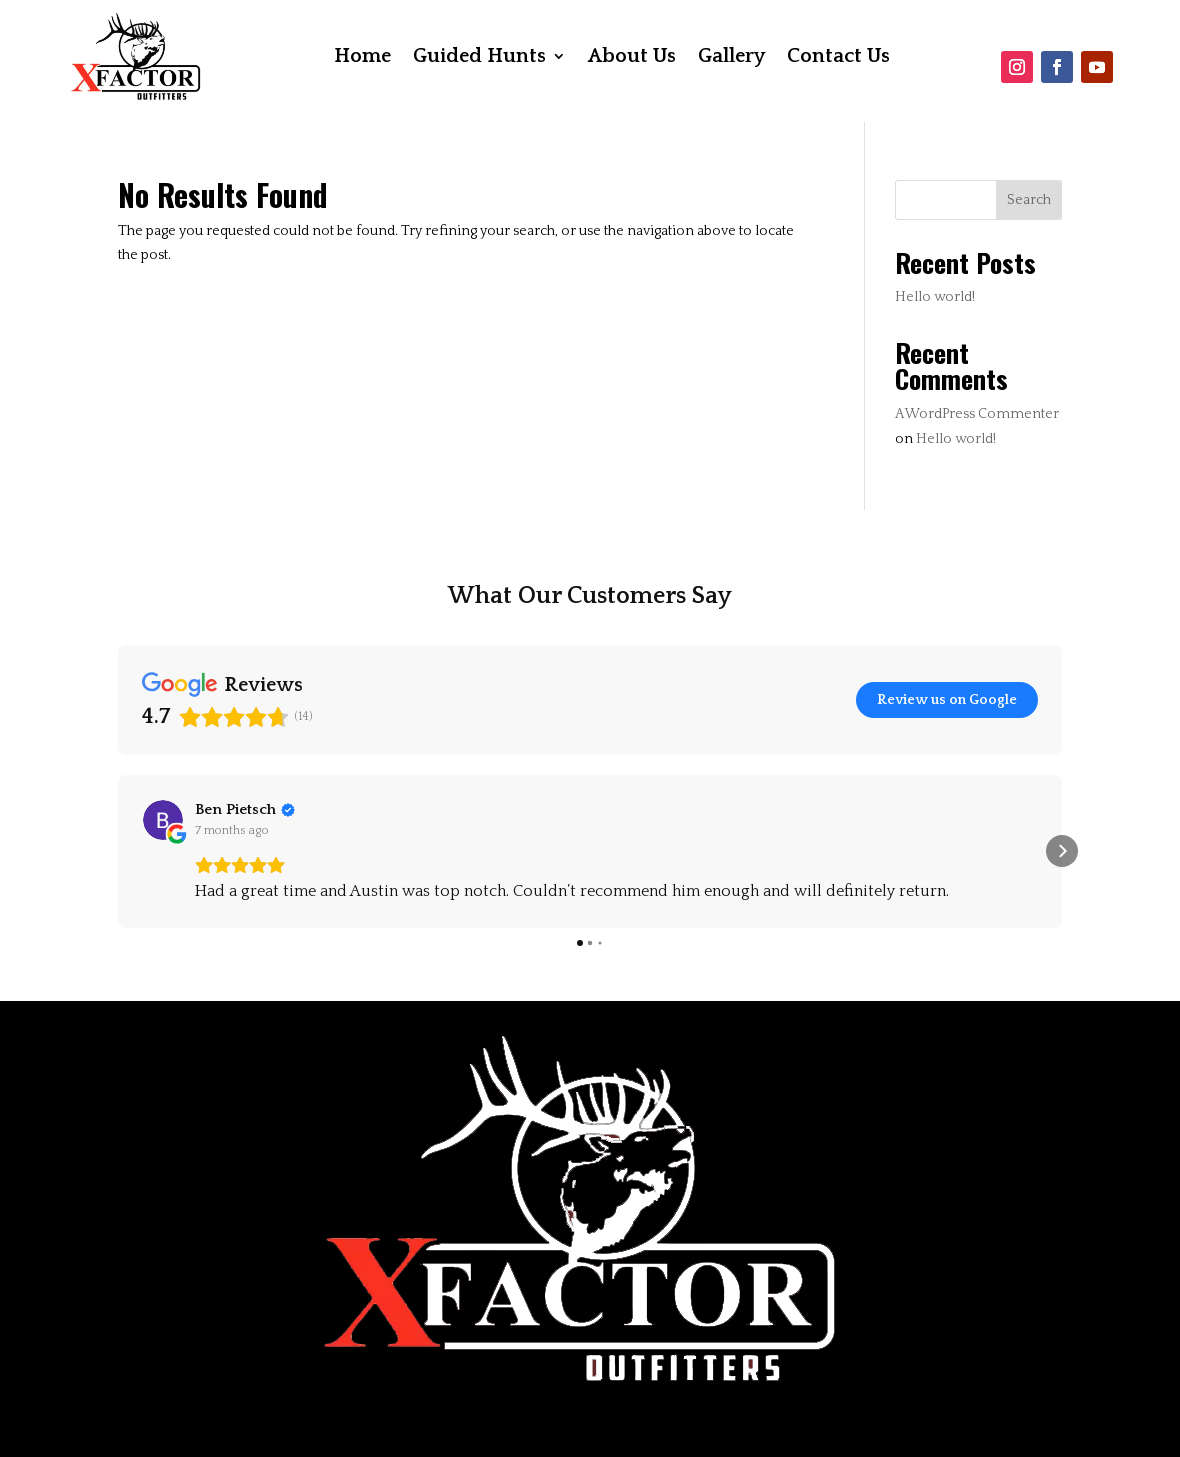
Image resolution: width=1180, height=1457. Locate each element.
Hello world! (935, 297)
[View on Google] (163, 820)
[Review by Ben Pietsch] (245, 810)
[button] (118, 851)
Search (1029, 200)
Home (362, 58)
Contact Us (838, 58)
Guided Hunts (479, 58)
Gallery (731, 58)
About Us (632, 58)
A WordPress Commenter (977, 414)
